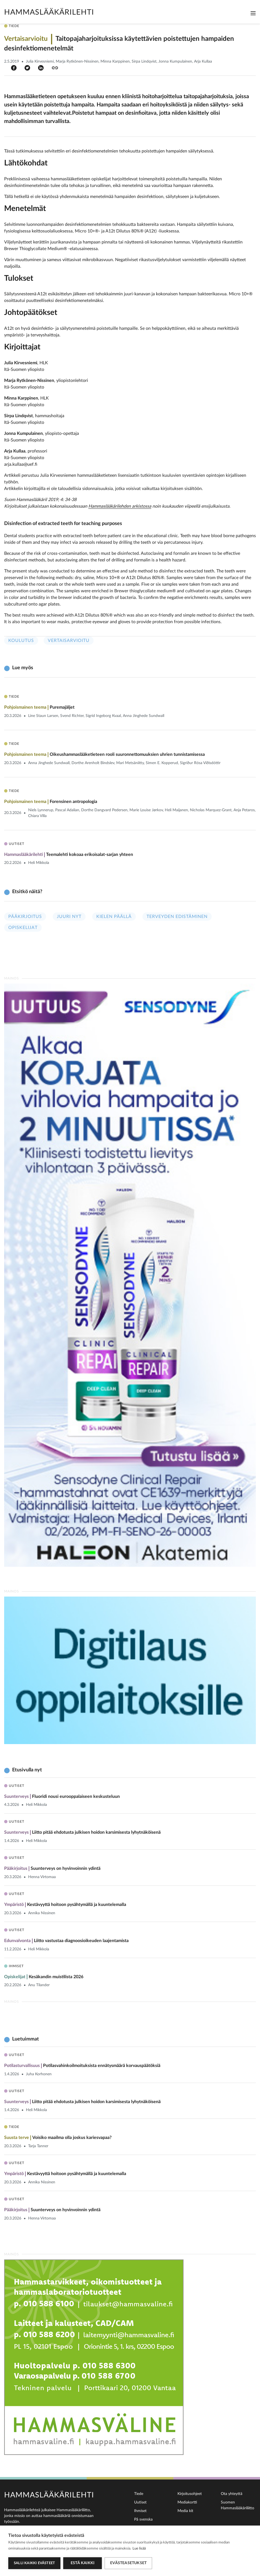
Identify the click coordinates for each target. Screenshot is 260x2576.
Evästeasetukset (128, 2563)
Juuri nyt (69, 916)
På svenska (143, 2519)
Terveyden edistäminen (177, 916)
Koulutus (21, 640)
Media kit (185, 2511)
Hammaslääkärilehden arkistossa (119, 506)
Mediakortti (187, 2502)
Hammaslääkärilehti (49, 12)
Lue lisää (139, 2548)
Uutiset (140, 2502)
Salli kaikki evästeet (34, 2563)
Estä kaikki (82, 2563)
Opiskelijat (23, 927)
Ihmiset (140, 2511)
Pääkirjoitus (25, 916)
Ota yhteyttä (231, 2494)
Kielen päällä (114, 916)
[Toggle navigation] (253, 13)
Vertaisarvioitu (68, 640)
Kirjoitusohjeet (189, 2494)
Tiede (138, 2494)
